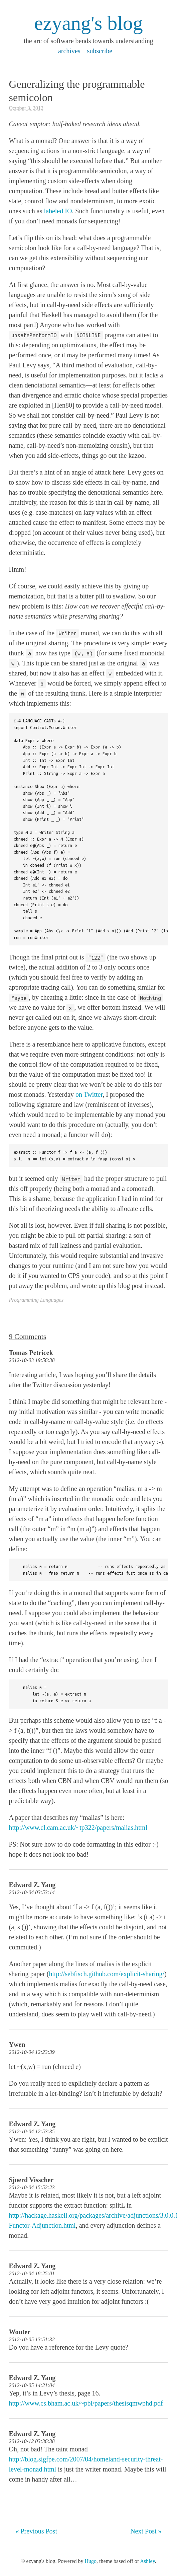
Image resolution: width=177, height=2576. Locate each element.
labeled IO (58, 211)
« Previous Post (36, 2531)
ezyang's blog (88, 23)
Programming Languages (36, 1300)
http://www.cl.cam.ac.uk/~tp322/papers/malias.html (78, 1827)
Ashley (147, 2561)
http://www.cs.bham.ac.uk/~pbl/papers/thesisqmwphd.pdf (86, 2403)
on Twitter (89, 1094)
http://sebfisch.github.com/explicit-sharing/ (106, 1974)
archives (69, 51)
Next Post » (145, 2531)
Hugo (90, 2561)
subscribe (100, 51)
